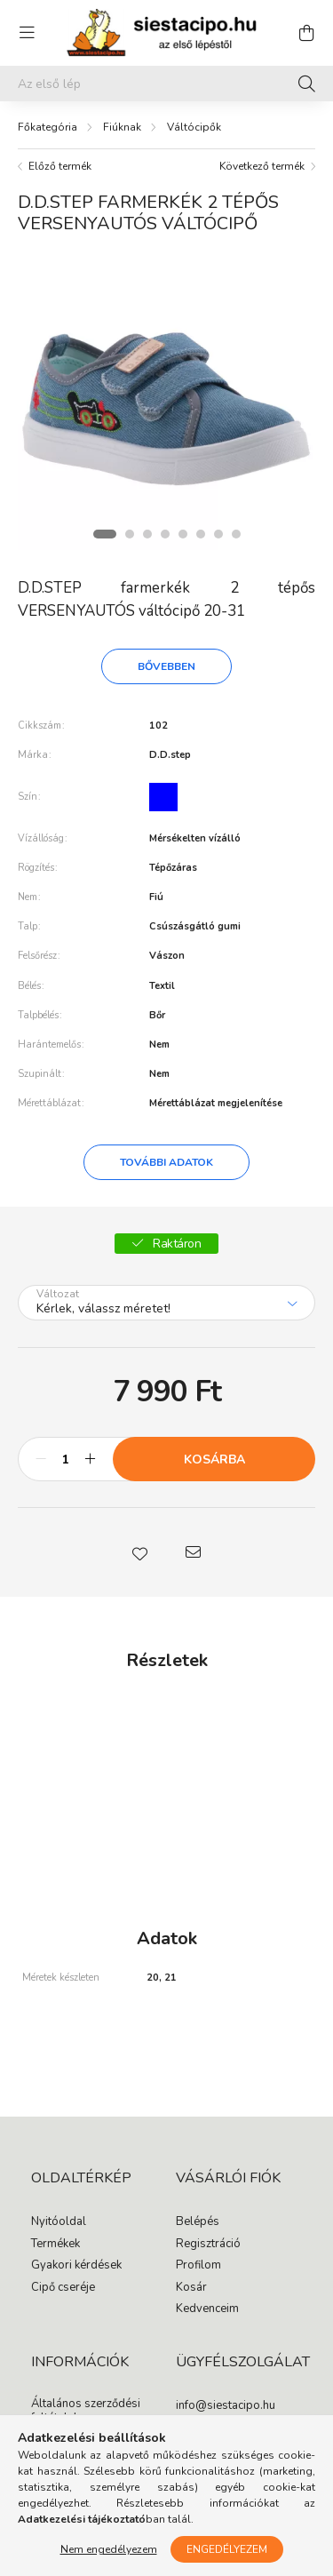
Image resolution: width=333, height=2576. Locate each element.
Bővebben (166, 666)
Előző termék (59, 166)
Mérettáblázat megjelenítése (215, 1103)
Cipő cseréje (63, 2288)
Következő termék (262, 166)
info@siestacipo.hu (225, 2406)
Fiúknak (122, 127)
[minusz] (41, 1459)
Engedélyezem (226, 2549)
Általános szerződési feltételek (85, 2411)
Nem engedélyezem (108, 2549)
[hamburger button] (26, 33)
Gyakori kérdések (76, 2266)
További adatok (166, 1162)
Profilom (198, 2266)
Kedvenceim (207, 2309)
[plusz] (89, 1459)
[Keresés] (306, 83)
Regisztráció (208, 2244)
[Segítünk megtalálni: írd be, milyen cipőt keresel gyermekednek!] (166, 83)
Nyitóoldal (58, 2222)
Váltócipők (194, 127)
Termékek (55, 2244)
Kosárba (214, 1459)
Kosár (191, 2288)
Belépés (197, 2222)
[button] (140, 1552)
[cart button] (306, 33)
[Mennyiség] (65, 1459)
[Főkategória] (47, 127)
